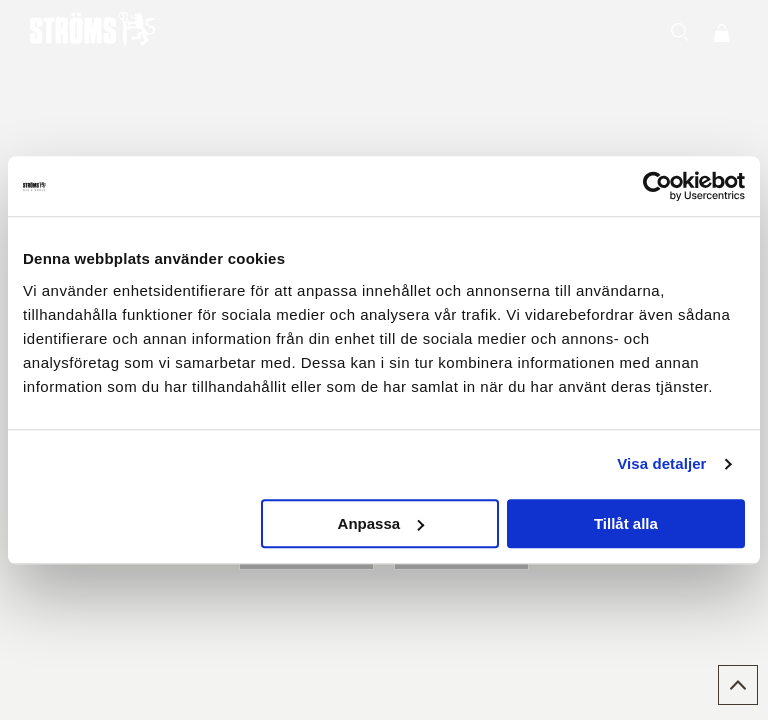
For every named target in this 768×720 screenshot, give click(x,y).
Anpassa (381, 523)
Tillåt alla (626, 523)
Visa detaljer (661, 463)
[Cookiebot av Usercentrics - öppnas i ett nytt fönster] (657, 186)
